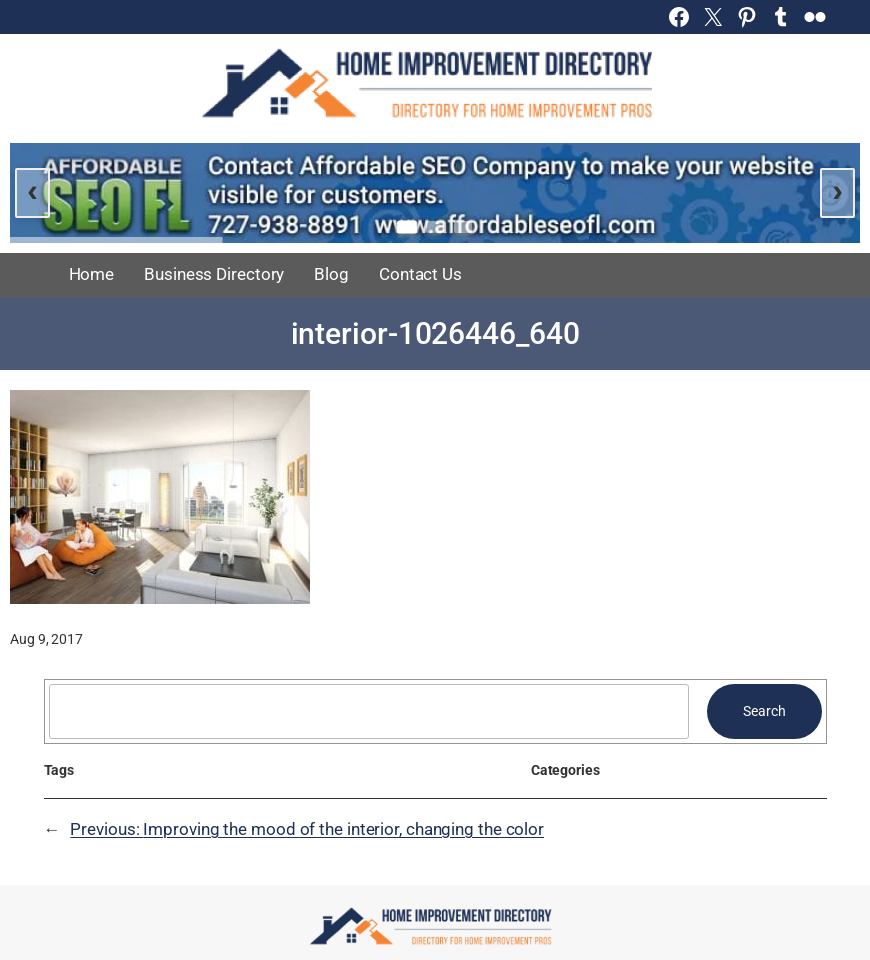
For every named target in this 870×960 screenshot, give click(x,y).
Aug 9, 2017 (46, 639)
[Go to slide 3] (463, 227)
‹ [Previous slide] (32, 190)
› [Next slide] (837, 190)
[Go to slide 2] (435, 227)
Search (764, 711)
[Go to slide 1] (407, 226)
